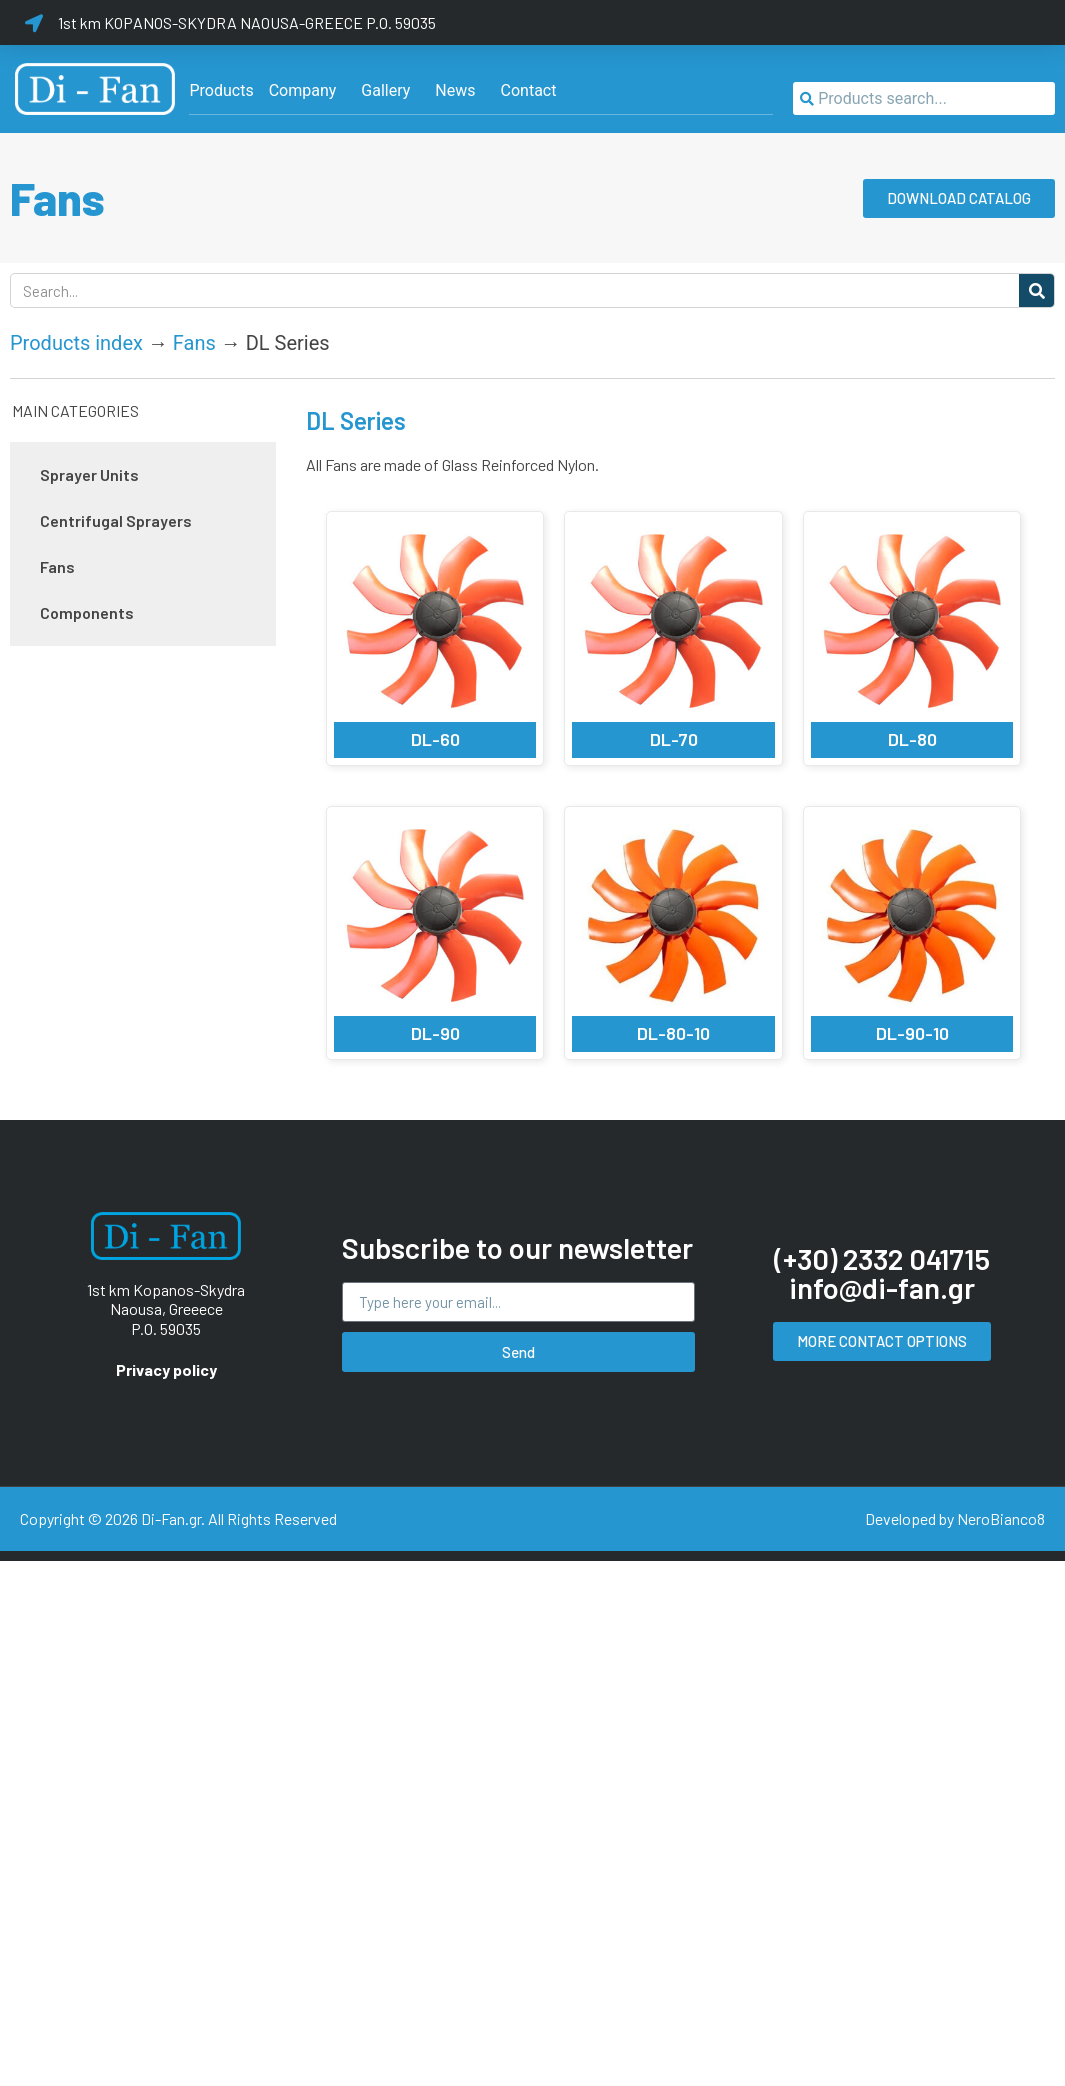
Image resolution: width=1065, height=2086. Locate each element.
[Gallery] (385, 90)
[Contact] (529, 90)
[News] (455, 90)
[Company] (303, 90)
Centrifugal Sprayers (116, 520)
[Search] (1036, 290)
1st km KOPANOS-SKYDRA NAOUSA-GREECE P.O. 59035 (247, 22)
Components (87, 612)
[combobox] (924, 98)
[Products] (221, 90)
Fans (194, 343)
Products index (76, 343)
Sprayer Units (89, 474)
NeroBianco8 (1001, 1518)
